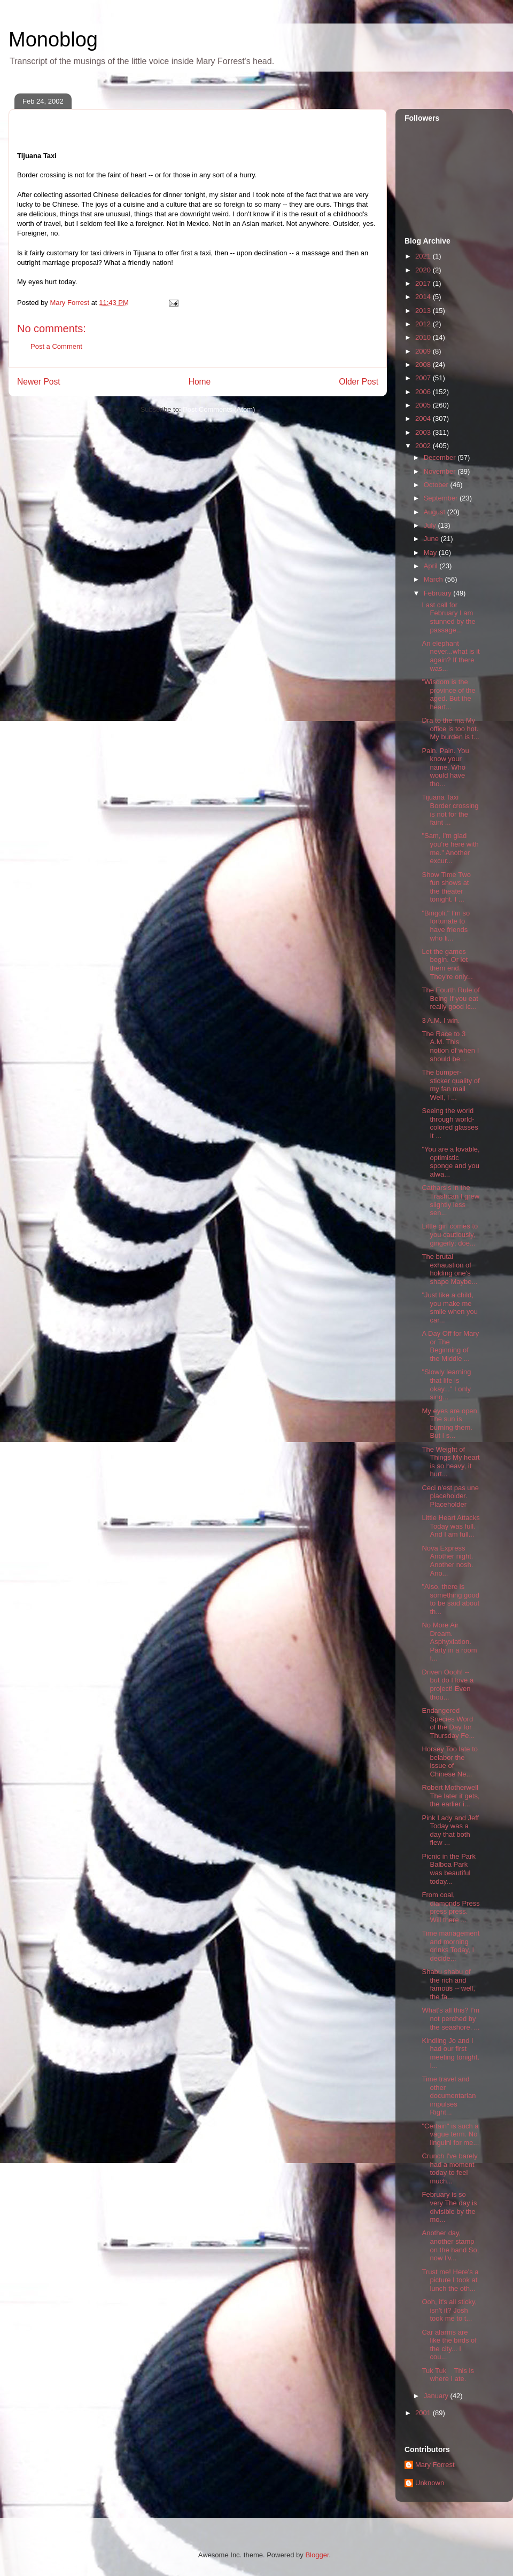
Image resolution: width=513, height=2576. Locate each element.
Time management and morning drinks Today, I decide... (450, 1945)
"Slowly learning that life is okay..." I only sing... (446, 1384)
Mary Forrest (435, 2465)
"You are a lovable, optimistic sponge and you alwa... (450, 1161)
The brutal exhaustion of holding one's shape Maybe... (449, 1269)
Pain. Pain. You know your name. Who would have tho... (445, 767)
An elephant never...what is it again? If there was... (450, 655)
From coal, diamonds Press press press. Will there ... (450, 1907)
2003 (424, 432)
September (442, 498)
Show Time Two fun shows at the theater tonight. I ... (446, 887)
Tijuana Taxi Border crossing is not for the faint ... (450, 809)
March (434, 579)
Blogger (317, 2555)
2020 (424, 270)
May (431, 553)
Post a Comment (56, 346)
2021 (424, 256)
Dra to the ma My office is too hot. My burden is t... (450, 728)
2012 (424, 324)
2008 (424, 365)
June (432, 539)
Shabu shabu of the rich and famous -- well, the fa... (448, 1984)
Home (200, 381)
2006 (424, 392)
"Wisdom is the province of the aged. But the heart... (448, 694)
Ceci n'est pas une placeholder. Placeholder (450, 1496)
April (432, 566)
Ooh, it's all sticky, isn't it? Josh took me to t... (449, 2310)
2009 (424, 351)
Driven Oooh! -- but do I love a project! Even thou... (447, 1684)
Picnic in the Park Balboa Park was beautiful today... (448, 1868)
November (441, 471)
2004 (424, 418)
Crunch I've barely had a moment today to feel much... (449, 2168)
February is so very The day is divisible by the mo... (449, 2206)
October (437, 485)
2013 (424, 311)
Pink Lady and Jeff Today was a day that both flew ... (450, 1830)
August (435, 512)
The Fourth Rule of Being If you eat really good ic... (450, 998)
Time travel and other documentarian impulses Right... (449, 2095)
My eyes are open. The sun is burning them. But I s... (450, 1423)
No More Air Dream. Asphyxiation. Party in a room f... (449, 1641)
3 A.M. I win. (441, 1020)
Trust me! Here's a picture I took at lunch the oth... (450, 2280)
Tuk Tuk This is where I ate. (448, 2375)
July (431, 525)
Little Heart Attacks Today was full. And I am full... (450, 1526)
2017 (424, 283)
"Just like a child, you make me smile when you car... (450, 1307)
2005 (424, 405)
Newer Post (38, 381)
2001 (424, 2413)
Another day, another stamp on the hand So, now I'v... (450, 2245)
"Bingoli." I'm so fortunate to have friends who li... (446, 925)
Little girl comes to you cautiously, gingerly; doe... (450, 1234)
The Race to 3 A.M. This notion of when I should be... (450, 1046)
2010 (424, 337)
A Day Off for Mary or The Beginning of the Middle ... (450, 1346)
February (439, 593)
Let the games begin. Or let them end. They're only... (447, 964)
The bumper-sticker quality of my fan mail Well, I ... (450, 1084)
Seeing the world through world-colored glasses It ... (450, 1123)
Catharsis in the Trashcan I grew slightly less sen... (450, 1200)
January (437, 2396)
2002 (424, 446)
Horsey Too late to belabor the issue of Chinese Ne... (450, 1761)
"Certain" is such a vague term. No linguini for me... (450, 2134)
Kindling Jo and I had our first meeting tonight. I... (450, 2053)
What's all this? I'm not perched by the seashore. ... (450, 2018)
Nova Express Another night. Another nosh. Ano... (447, 1560)
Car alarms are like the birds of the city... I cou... (449, 2344)
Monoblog (53, 39)
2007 (424, 378)
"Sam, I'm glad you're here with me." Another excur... (450, 848)
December (441, 457)
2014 (424, 297)
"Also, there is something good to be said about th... (450, 1599)
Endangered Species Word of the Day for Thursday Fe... (448, 1723)
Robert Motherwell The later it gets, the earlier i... (450, 1795)
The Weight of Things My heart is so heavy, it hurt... (450, 1461)
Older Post (358, 381)
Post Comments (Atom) (219, 409)
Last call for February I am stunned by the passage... (448, 617)
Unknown (429, 2483)
